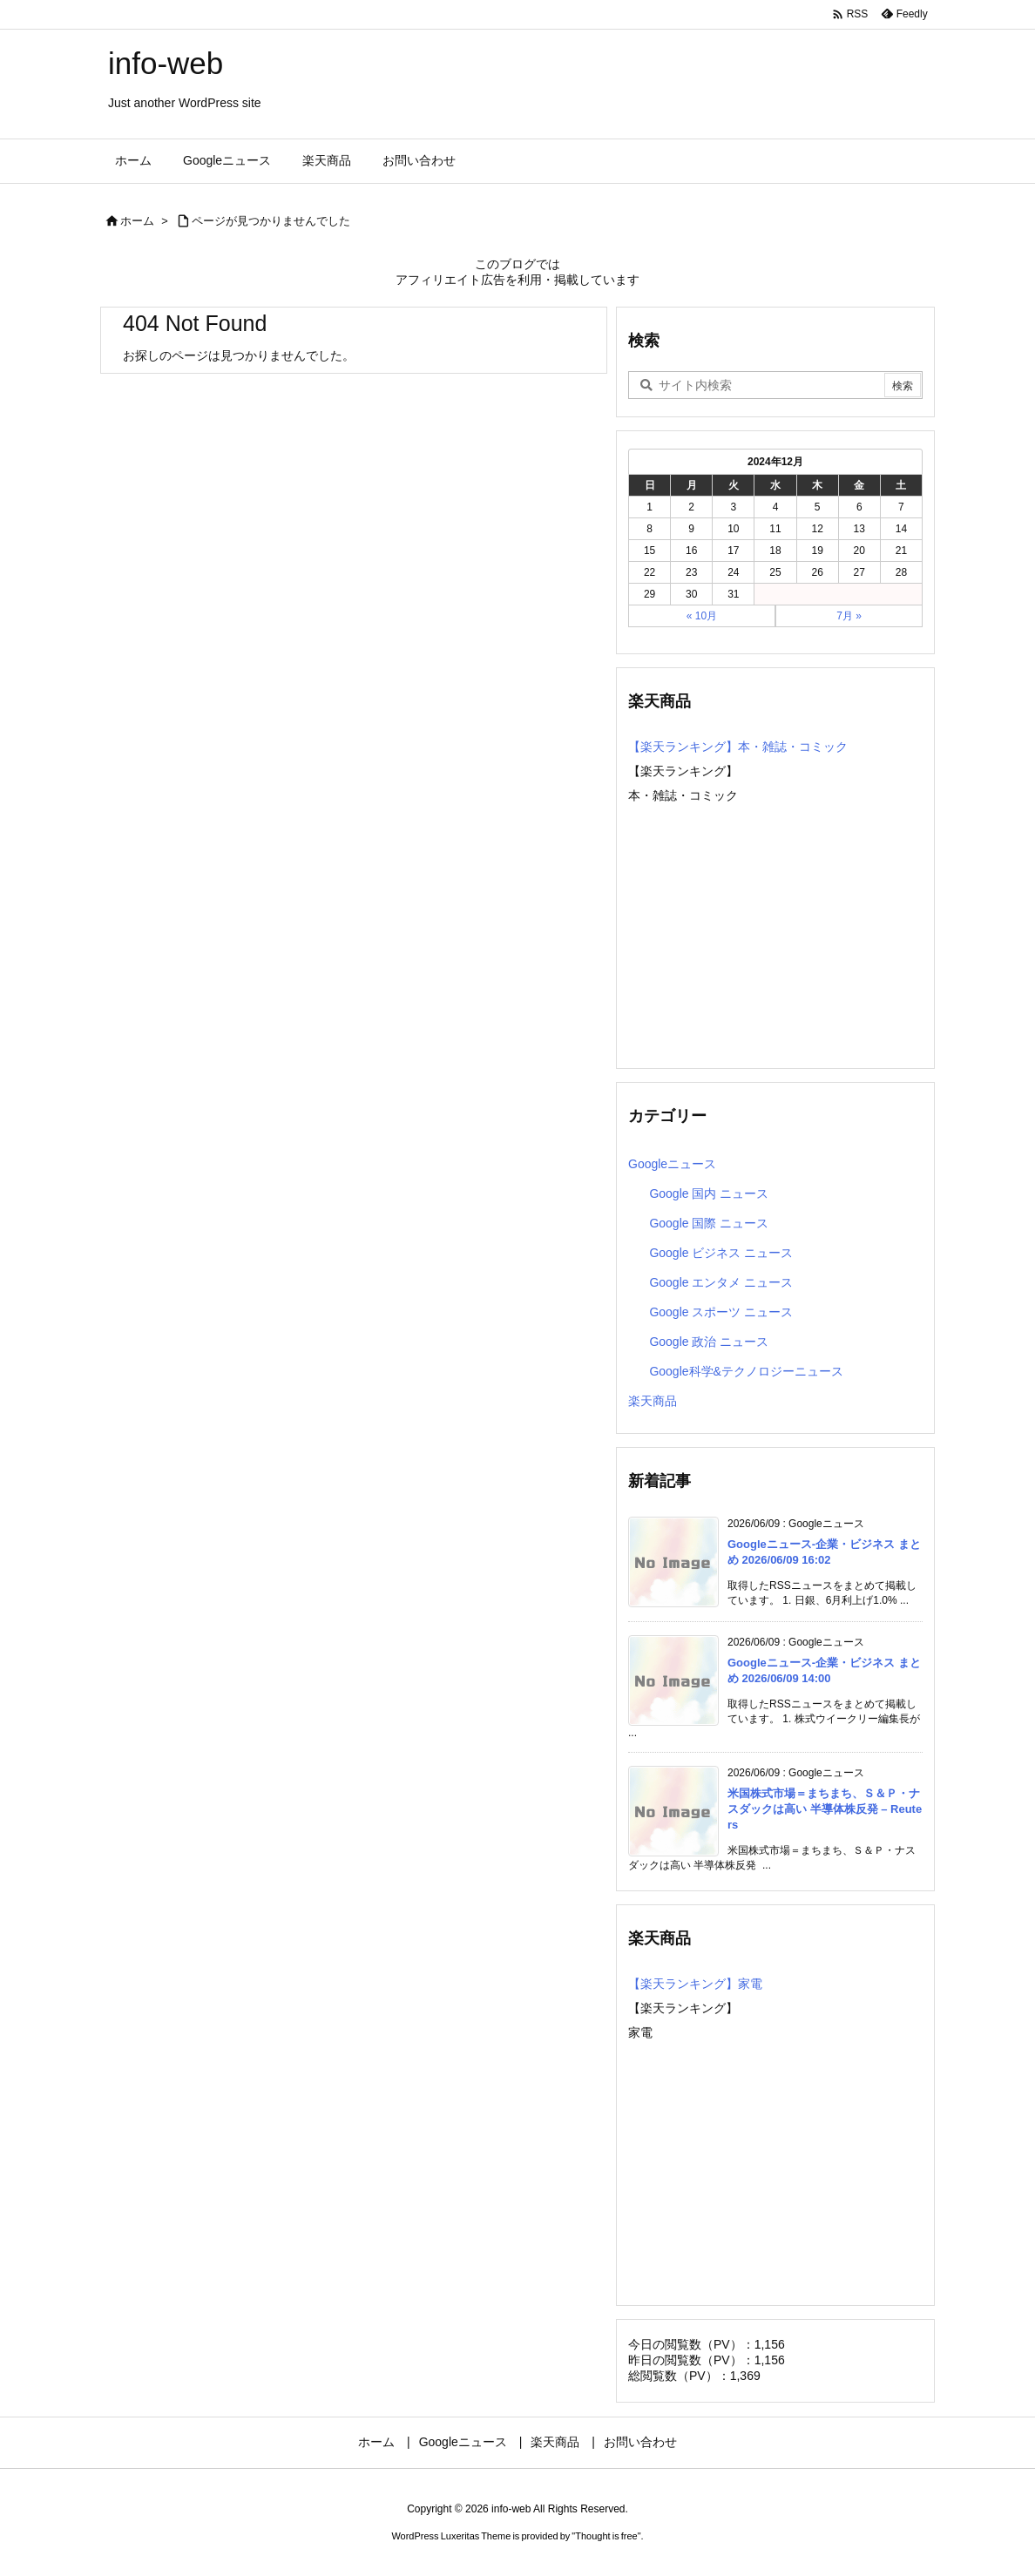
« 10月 (702, 616)
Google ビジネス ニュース (721, 1253)
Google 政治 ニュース (708, 1342)
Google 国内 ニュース (708, 1193)
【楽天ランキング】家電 (695, 1984)
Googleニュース (672, 1164)
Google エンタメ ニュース (721, 1282)
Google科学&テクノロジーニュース (745, 1371)
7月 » (849, 616)
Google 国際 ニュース (708, 1223)
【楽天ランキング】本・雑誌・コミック (738, 747)
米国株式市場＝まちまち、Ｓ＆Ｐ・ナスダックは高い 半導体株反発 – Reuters (824, 1809)
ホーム (137, 220)
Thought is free (606, 2536)
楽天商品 (652, 1401)
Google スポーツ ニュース (721, 1312)
